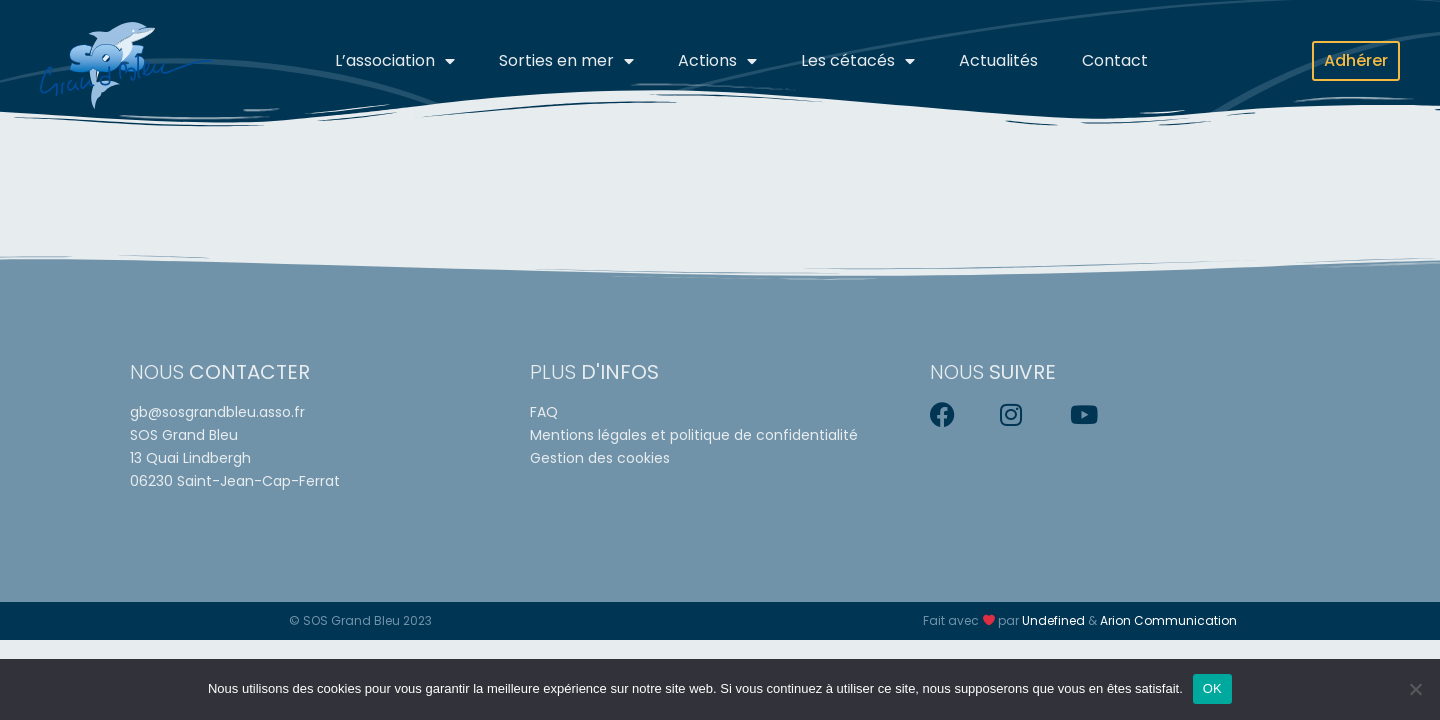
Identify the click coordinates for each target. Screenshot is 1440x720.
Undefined (1053, 620)
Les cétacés (858, 61)
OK (1212, 688)
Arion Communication (1168, 620)
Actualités (998, 60)
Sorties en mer (566, 61)
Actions (717, 61)
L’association (395, 61)
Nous (220, 372)
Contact (1115, 60)
